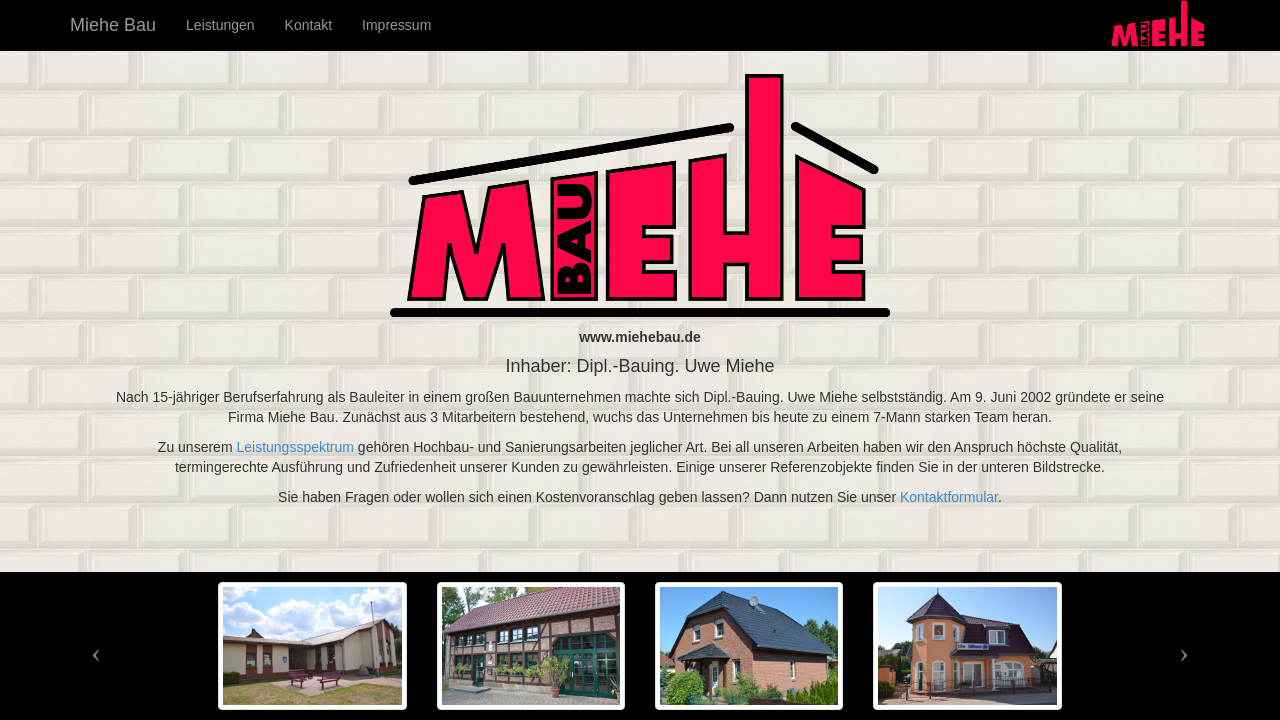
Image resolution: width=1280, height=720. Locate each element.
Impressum (396, 25)
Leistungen (220, 25)
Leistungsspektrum (295, 447)
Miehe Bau (113, 25)
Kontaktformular (949, 497)
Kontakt (308, 25)
